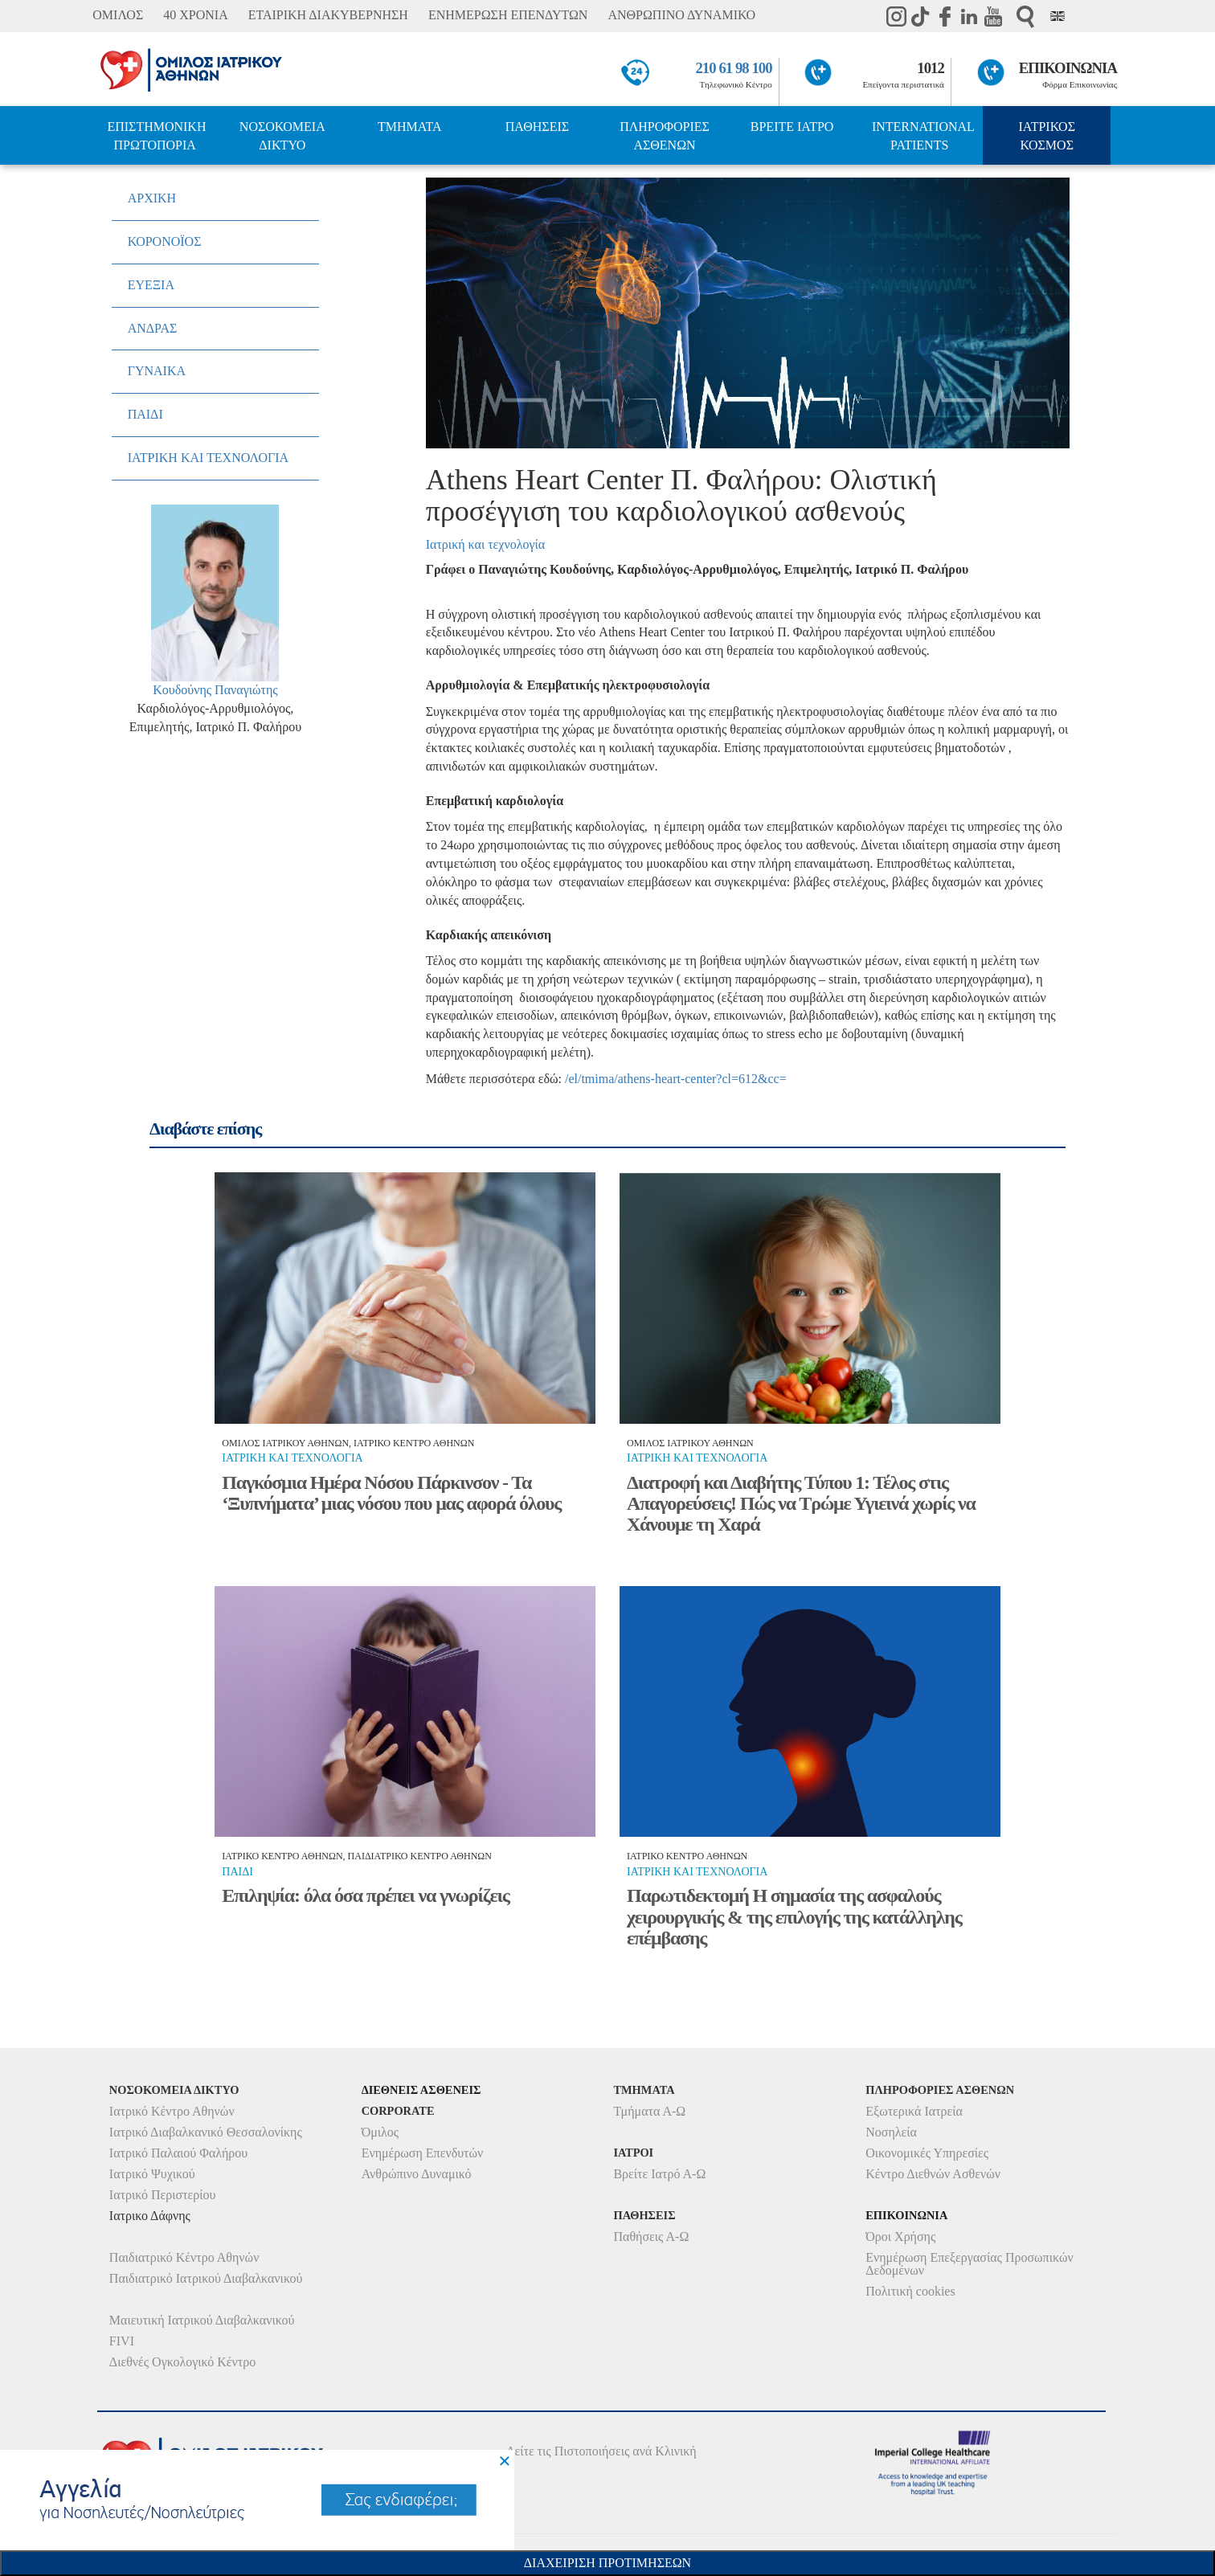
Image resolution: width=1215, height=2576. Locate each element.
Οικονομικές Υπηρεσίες (926, 2153)
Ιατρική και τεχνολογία (485, 544)
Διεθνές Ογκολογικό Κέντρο (182, 2362)
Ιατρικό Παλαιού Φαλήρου (178, 2153)
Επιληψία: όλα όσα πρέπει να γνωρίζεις (365, 1895)
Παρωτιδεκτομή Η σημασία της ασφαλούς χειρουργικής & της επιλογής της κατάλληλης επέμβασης (794, 1916)
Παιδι (237, 1872)
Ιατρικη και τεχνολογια (292, 1458)
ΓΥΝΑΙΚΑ (157, 371)
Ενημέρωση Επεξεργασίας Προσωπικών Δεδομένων (969, 2264)
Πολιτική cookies (910, 2291)
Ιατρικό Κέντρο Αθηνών (172, 2111)
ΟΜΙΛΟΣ (117, 15)
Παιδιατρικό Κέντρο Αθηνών (184, 2257)
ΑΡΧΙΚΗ (152, 198)
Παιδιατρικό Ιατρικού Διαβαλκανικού (206, 2278)
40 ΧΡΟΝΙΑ (195, 15)
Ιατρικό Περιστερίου (162, 2195)
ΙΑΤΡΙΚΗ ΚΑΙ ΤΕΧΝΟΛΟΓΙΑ (208, 457)
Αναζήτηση (1025, 16)
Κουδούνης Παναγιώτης (215, 690)
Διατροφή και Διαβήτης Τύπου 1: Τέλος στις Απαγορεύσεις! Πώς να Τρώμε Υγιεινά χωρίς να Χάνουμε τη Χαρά (801, 1503)
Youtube (993, 16)
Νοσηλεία (891, 2132)
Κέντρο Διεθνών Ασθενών (932, 2174)
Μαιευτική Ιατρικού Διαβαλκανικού (202, 2320)
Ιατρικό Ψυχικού (152, 2174)
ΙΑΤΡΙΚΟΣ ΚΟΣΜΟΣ (1047, 136)
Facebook (945, 16)
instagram (897, 16)
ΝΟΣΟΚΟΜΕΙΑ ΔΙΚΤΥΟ (282, 136)
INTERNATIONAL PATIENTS (923, 136)
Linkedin (969, 16)
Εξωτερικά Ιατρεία (914, 2111)
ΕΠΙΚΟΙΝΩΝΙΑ (1068, 67)
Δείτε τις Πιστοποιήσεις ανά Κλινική (601, 2451)
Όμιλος (380, 2132)
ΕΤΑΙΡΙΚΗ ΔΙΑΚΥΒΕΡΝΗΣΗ (328, 15)
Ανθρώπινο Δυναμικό (417, 2174)
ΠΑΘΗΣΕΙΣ (537, 126)
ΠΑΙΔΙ (145, 414)
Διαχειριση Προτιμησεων (607, 2563)
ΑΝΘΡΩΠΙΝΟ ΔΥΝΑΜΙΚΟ (681, 15)
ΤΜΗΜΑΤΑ (410, 126)
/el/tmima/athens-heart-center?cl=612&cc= (676, 1079)
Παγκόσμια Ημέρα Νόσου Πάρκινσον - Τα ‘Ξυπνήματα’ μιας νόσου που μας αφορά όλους (391, 1493)
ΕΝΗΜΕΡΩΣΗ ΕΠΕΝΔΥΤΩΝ (507, 15)
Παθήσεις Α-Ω (651, 2236)
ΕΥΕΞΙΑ (151, 285)
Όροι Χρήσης (900, 2236)
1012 (930, 67)
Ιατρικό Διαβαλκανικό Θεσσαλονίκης (205, 2132)
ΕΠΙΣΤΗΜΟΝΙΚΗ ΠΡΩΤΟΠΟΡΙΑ (156, 136)
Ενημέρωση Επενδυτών (423, 2153)
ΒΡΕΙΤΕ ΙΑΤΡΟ (792, 126)
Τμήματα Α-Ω (649, 2111)
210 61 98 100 (733, 67)
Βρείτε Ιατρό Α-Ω (659, 2174)
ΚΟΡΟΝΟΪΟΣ (165, 241)
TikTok (921, 16)
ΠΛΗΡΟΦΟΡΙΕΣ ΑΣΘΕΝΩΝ (665, 136)
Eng (1057, 16)
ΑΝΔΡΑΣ (153, 328)
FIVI (121, 2341)
